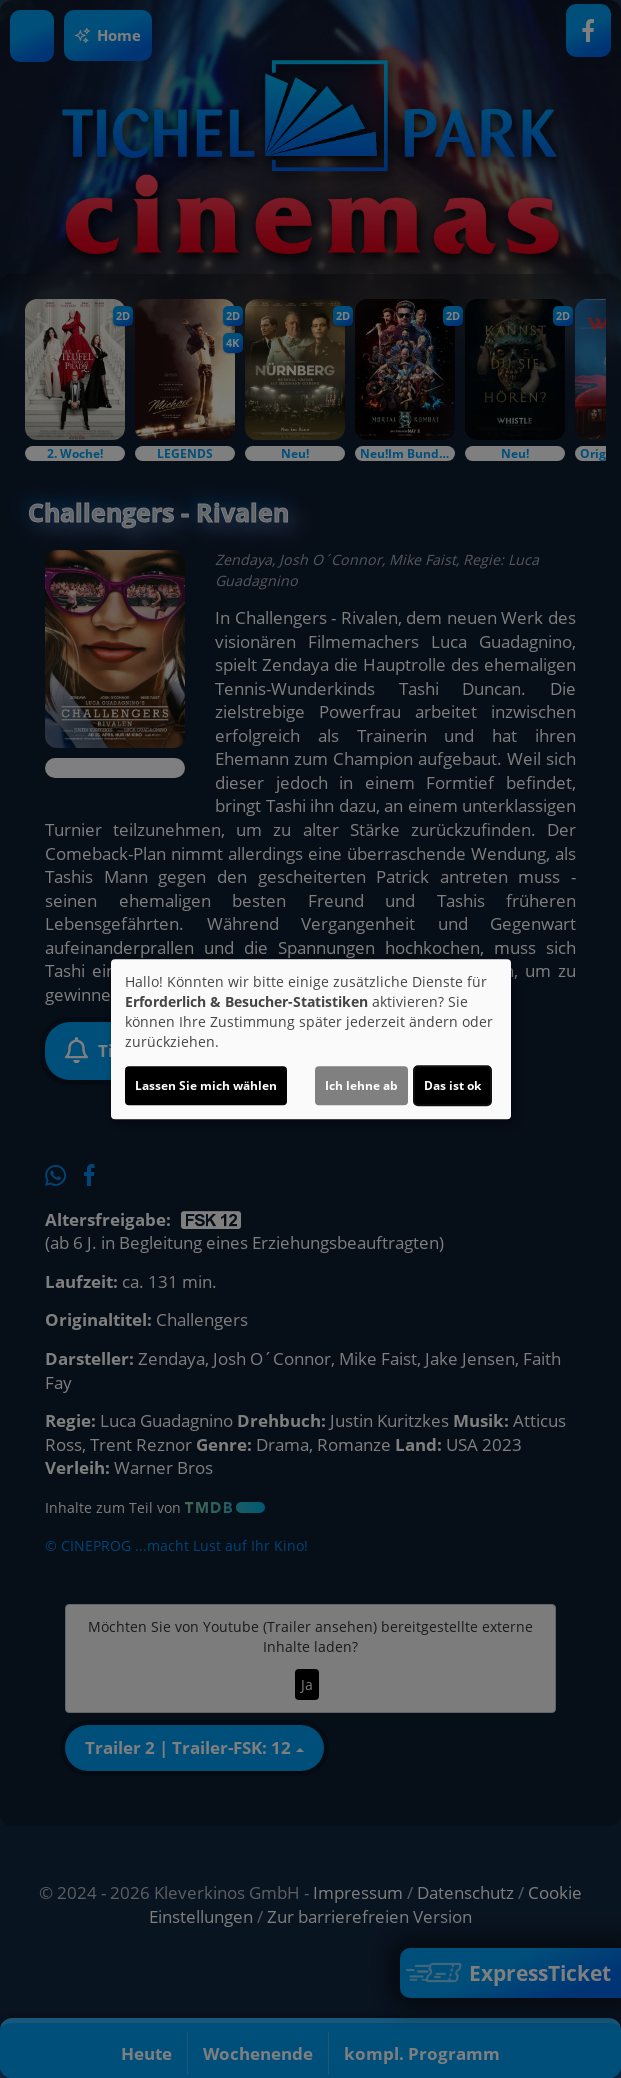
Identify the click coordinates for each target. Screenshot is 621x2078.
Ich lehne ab (361, 1085)
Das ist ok (452, 1085)
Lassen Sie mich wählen (206, 1085)
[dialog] (311, 1039)
